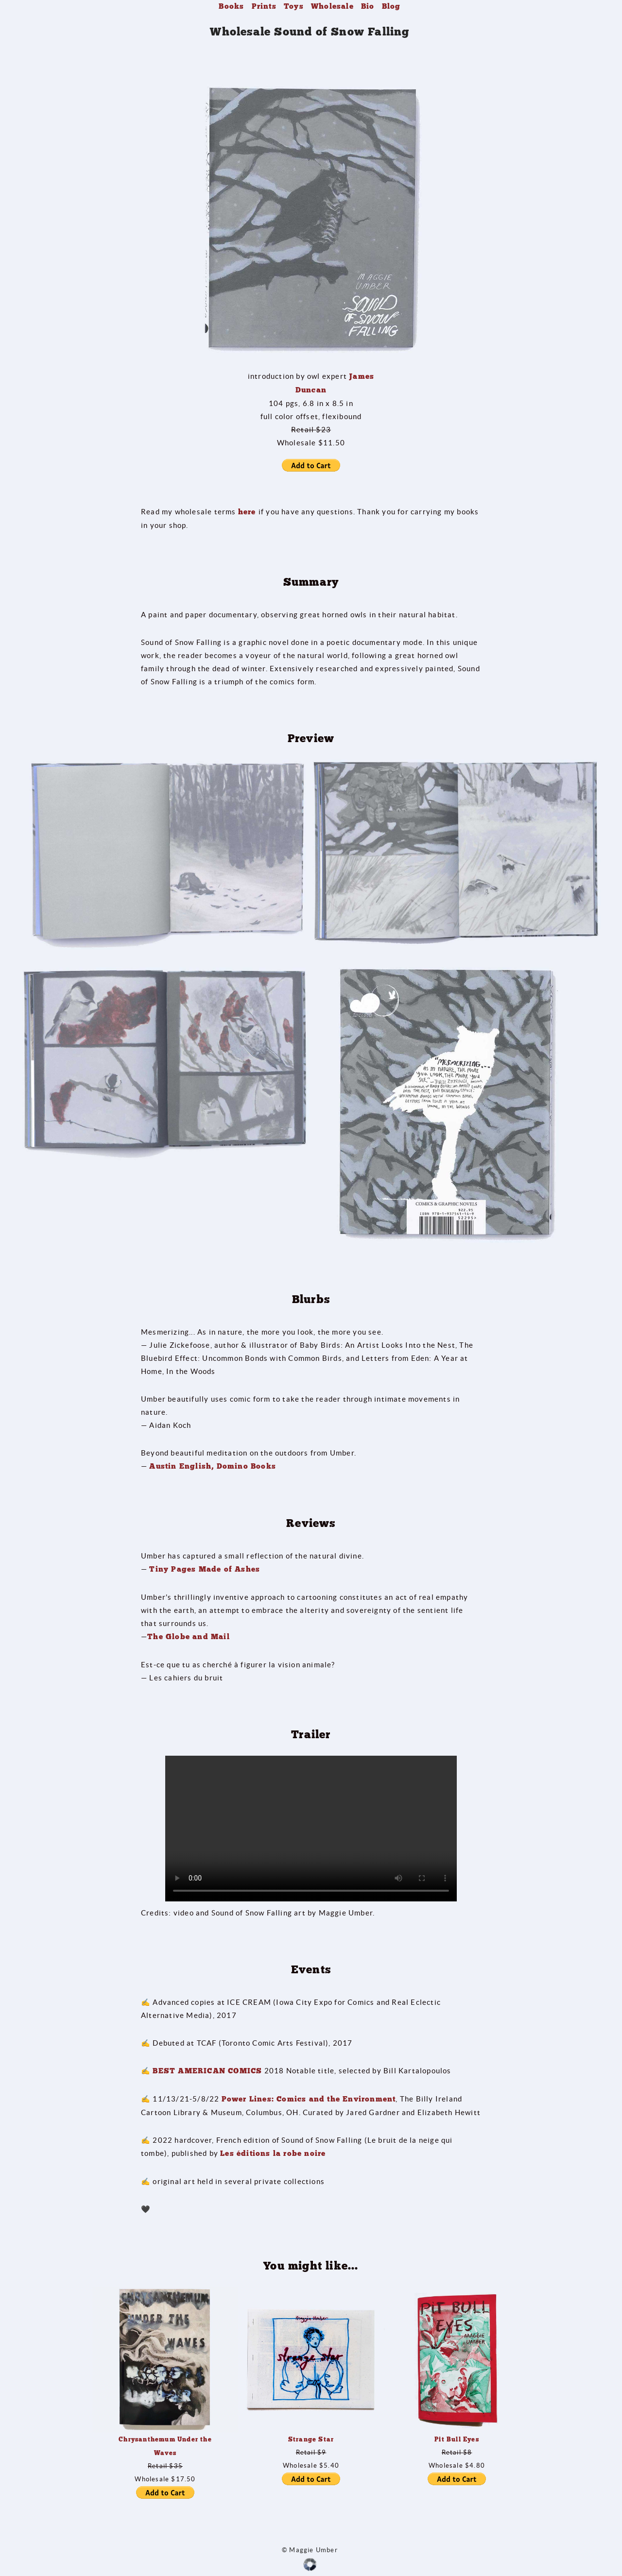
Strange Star (311, 2439)
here (248, 512)
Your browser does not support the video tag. (311, 1828)
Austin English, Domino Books (212, 1466)
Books (231, 6)
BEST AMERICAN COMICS (207, 2071)
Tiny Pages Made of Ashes (204, 1569)
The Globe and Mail (188, 1636)
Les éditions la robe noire (273, 2153)
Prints (264, 6)
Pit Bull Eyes (456, 2439)
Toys (294, 6)
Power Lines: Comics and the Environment (309, 2099)
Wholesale (332, 6)
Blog (391, 6)
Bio (368, 6)
